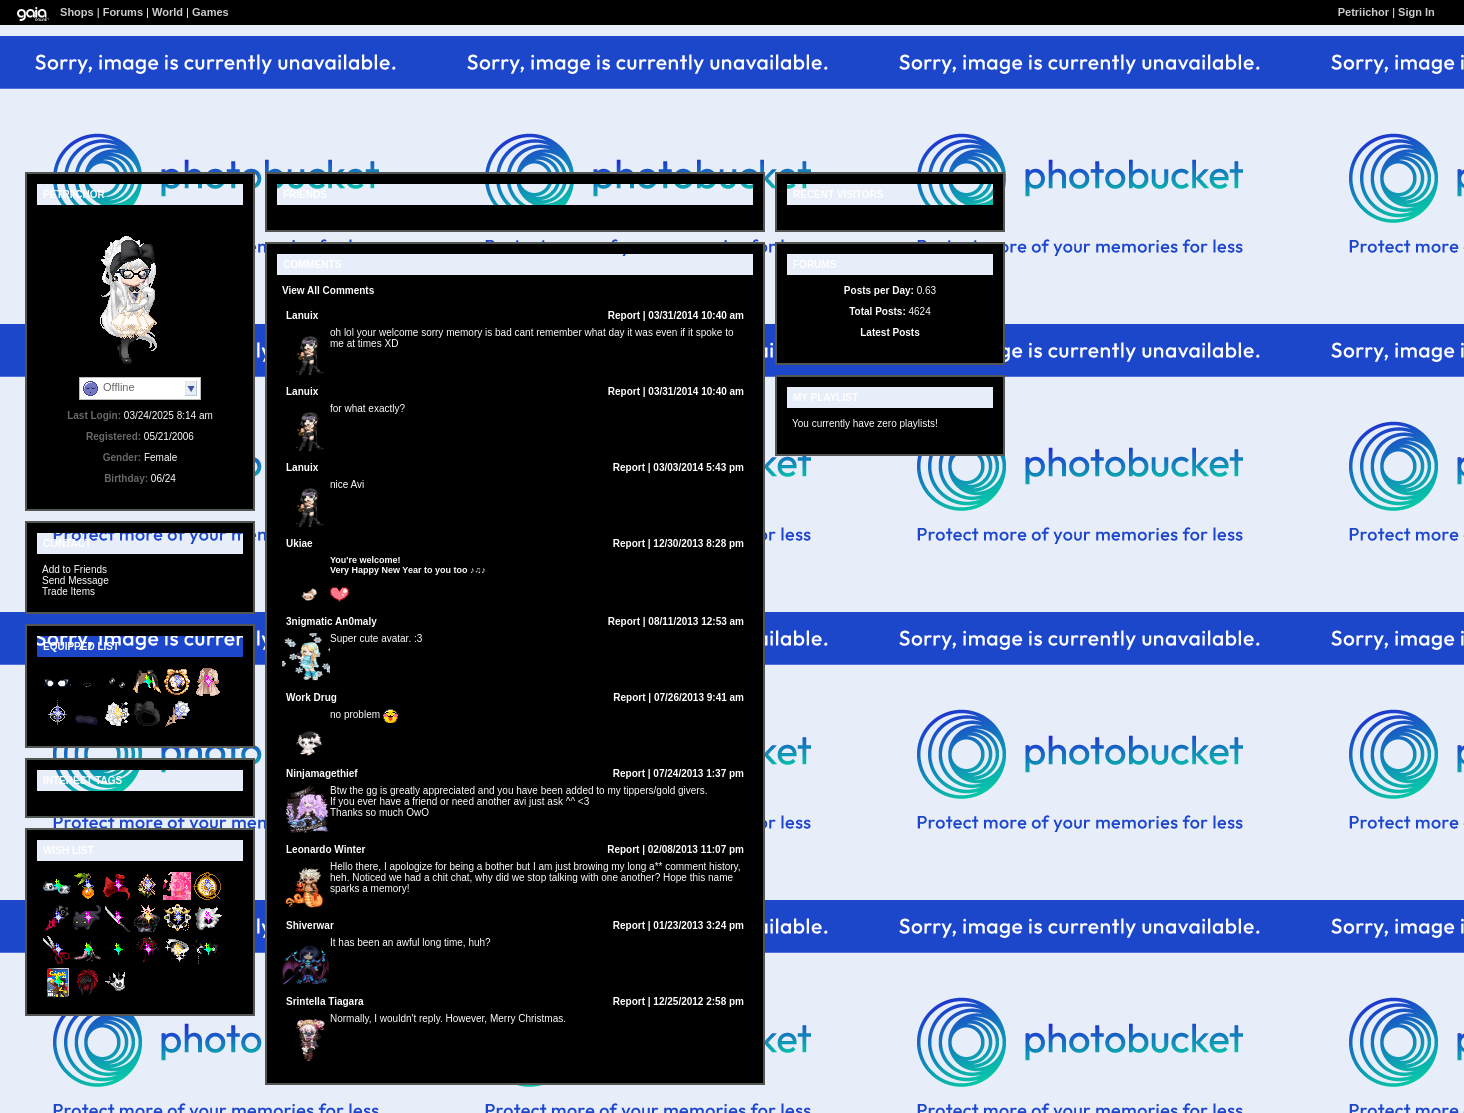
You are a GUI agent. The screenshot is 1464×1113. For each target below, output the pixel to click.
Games (210, 12)
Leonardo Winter (325, 849)
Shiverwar (310, 925)
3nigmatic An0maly (331, 621)
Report (624, 315)
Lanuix (302, 315)
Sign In (1416, 12)
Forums (123, 12)
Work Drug (311, 697)
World (167, 12)
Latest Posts (889, 332)
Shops (77, 12)
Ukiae (299, 543)
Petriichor (1363, 12)
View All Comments (328, 290)
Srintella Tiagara (325, 1001)
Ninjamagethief (322, 773)
